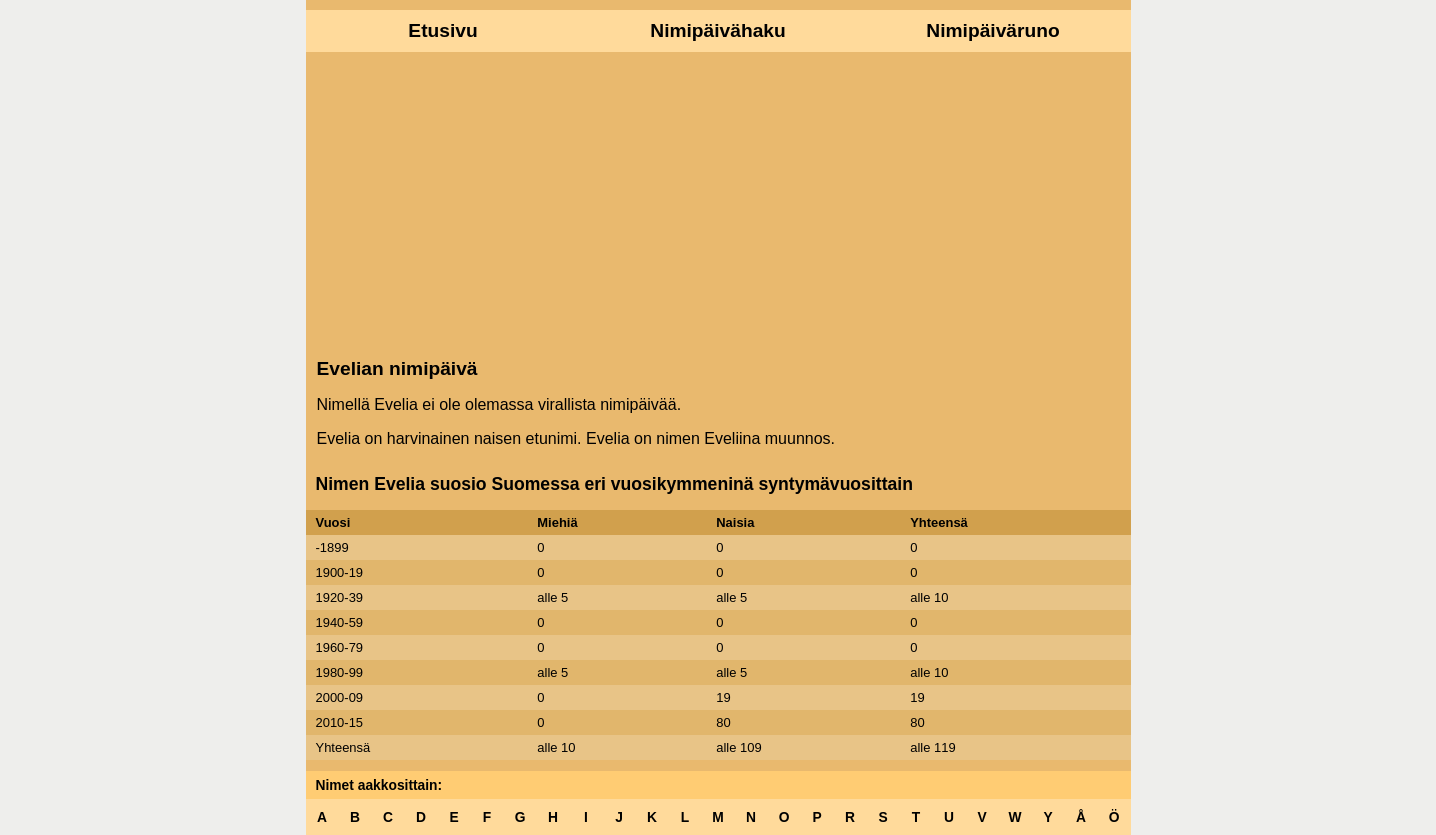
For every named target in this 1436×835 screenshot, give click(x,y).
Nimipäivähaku (717, 30)
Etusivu (442, 30)
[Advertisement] (718, 203)
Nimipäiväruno (992, 30)
